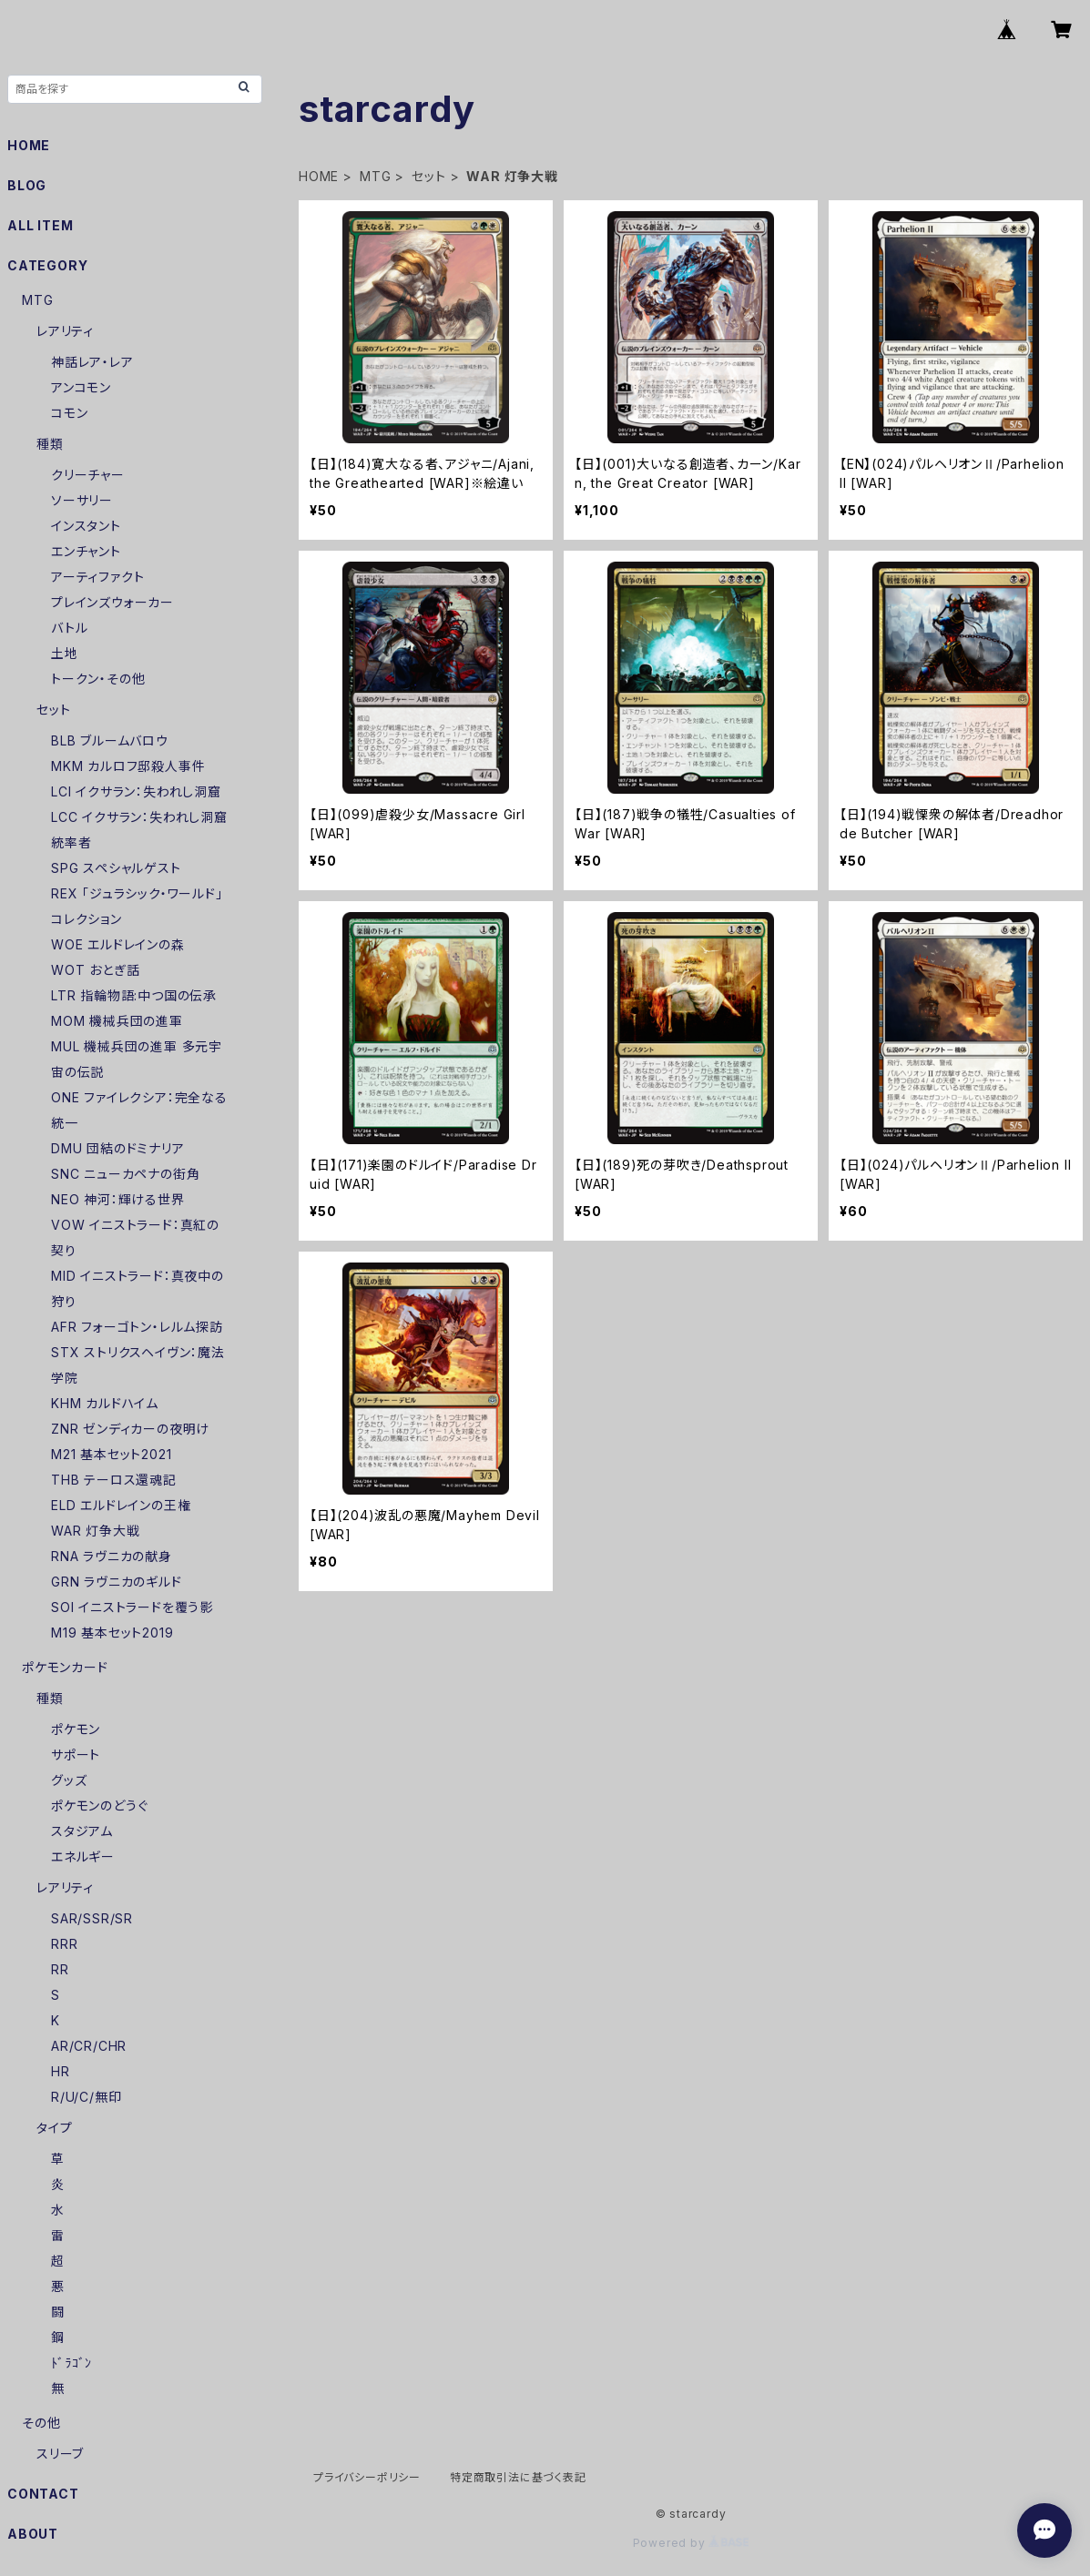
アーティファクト (97, 576)
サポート (75, 1754)
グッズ (69, 1780)
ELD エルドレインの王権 (120, 1505)
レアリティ (65, 331)
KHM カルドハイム (104, 1403)
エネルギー (83, 1856)
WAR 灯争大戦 (95, 1530)
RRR (64, 1944)
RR (60, 1969)
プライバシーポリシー (367, 2477)
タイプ (54, 2127)
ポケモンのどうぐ (99, 1805)
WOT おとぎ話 (95, 970)
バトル (69, 627)
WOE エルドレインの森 (118, 944)
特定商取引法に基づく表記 (518, 2477)
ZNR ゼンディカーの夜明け (130, 1428)
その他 (41, 2422)
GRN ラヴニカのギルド (116, 1581)
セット (428, 176)
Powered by (691, 2543)
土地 (64, 653)
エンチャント (86, 551)
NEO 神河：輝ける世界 (118, 1199)
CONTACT (43, 2493)
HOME (319, 176)
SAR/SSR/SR (92, 1918)
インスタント (86, 525)
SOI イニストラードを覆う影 (132, 1607)
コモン (69, 413)
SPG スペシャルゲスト (116, 868)
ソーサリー (82, 500)
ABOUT (32, 2533)
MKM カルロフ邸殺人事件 (128, 766)
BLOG (26, 185)
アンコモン (81, 387)
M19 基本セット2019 (112, 1632)
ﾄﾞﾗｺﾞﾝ (71, 2362)
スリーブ (60, 2453)
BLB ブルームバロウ (109, 740)
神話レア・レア (92, 362)
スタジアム (82, 1831)
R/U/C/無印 (86, 2096)
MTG (375, 176)
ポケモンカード (65, 1667)
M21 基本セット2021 (111, 1454)
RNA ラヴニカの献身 (111, 1556)
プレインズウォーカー (112, 602)
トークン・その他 (98, 678)
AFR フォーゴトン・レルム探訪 (137, 1326)
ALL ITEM (40, 225)
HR (60, 2071)
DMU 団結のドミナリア (118, 1148)
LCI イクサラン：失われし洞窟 (136, 791)
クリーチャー (88, 474)
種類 (50, 443)
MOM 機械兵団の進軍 (117, 1021)
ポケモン (75, 1729)
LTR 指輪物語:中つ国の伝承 (134, 995)
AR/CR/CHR (89, 2046)
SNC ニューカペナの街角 (125, 1174)
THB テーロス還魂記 (114, 1479)
